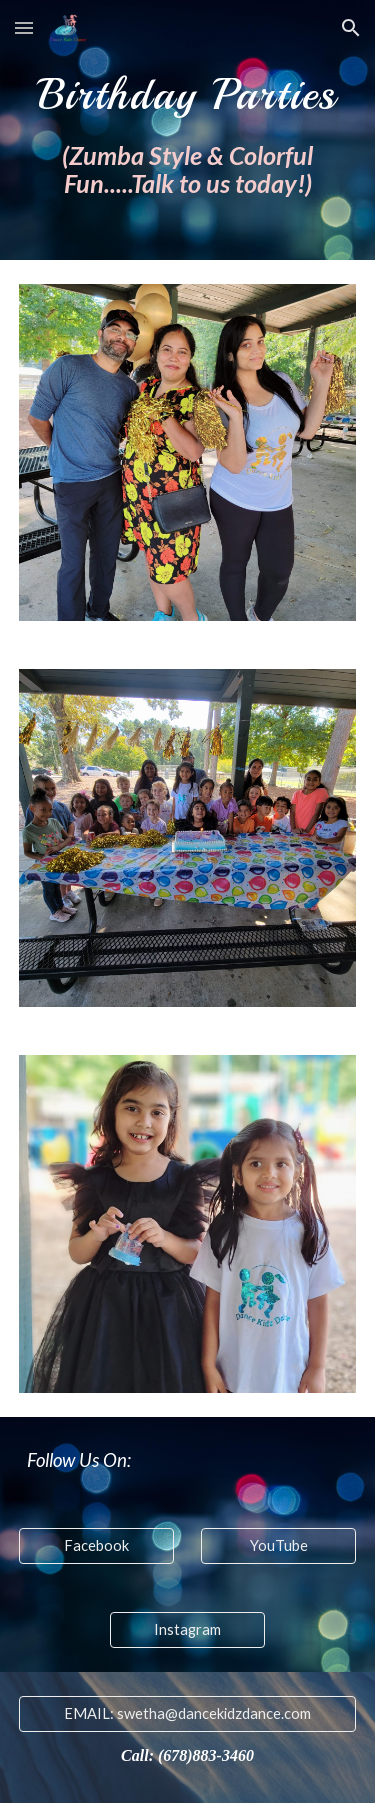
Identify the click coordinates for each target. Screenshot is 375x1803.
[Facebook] (96, 1546)
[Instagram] (187, 1630)
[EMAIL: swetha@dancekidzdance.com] (188, 1714)
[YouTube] (278, 1546)
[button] (24, 27)
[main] (188, 130)
